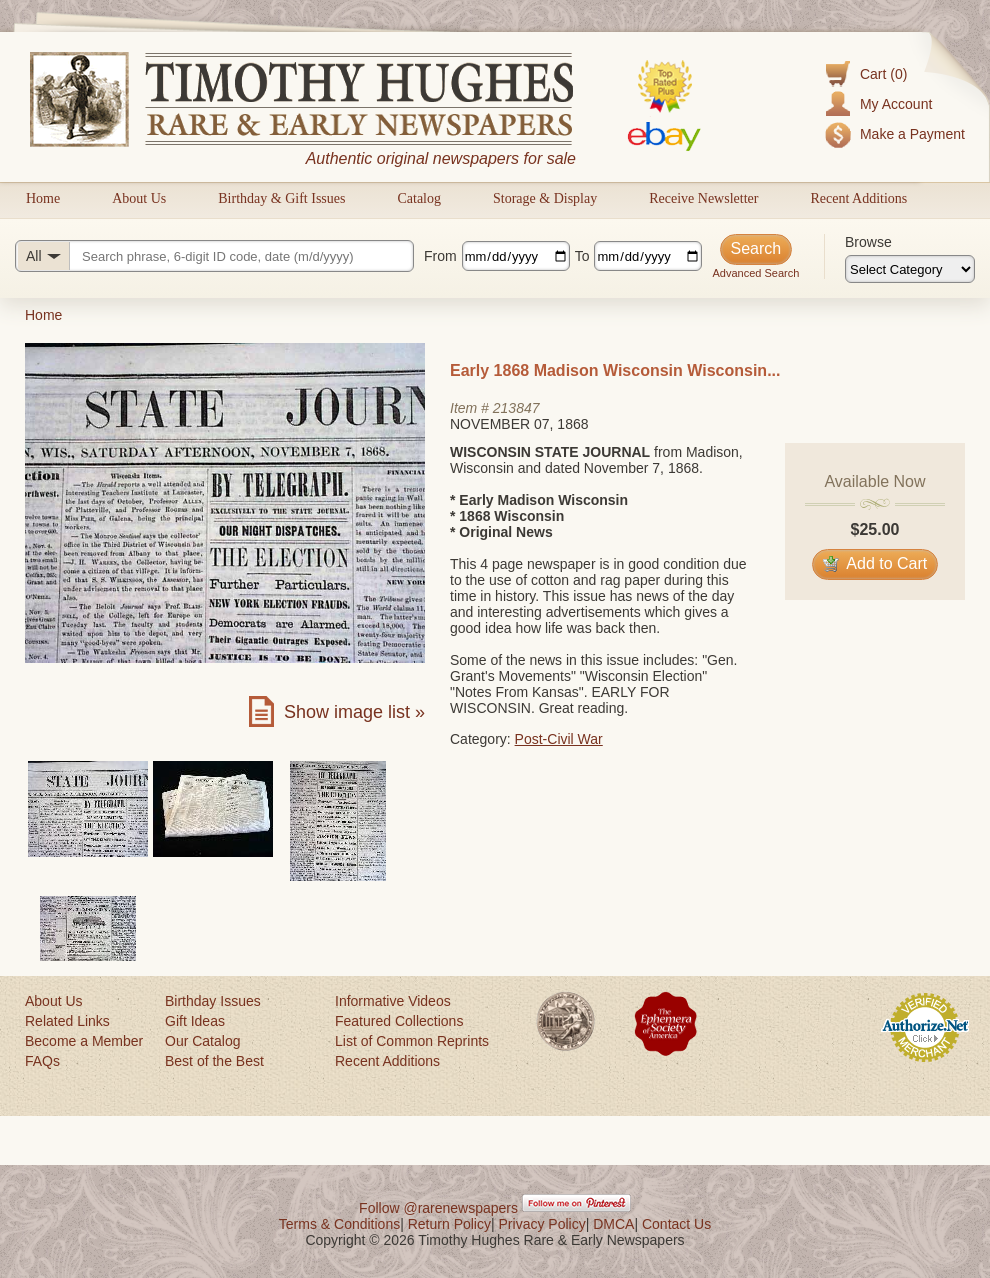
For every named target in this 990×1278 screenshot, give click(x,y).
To (582, 256)
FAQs (42, 1061)
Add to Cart (875, 563)
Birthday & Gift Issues (281, 198)
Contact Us (676, 1224)
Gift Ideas (195, 1021)
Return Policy (449, 1224)
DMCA (613, 1224)
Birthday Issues (213, 1001)
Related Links (67, 1021)
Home (43, 198)
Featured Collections (399, 1021)
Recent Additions (858, 198)
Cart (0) (883, 74)
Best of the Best (214, 1061)
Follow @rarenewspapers (438, 1208)
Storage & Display (545, 198)
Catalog (419, 198)
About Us (139, 198)
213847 (516, 408)
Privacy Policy (542, 1224)
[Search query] (214, 256)
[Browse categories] (910, 269)
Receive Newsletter (703, 198)
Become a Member (84, 1041)
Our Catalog (202, 1041)
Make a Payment (912, 134)
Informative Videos (393, 1001)
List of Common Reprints (412, 1041)
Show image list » (354, 712)
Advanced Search (755, 273)
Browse (868, 242)
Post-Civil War (559, 739)
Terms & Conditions (339, 1224)
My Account (896, 104)
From (440, 256)
